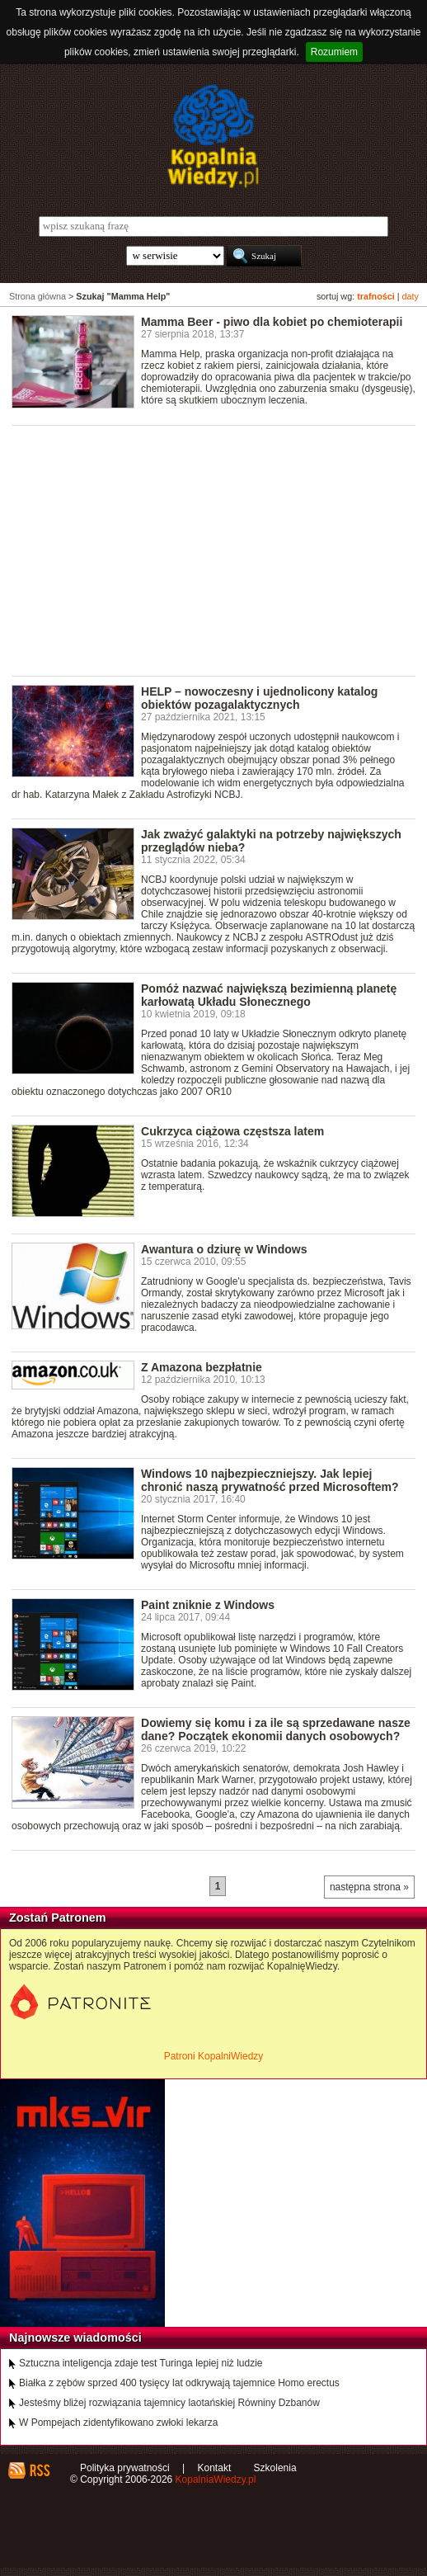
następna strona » (369, 1887)
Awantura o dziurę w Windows (224, 1249)
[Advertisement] (219, 549)
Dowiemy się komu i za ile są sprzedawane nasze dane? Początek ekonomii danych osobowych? (276, 1729)
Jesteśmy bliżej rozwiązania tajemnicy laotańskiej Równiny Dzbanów (169, 2403)
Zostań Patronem (57, 1917)
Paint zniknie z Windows (207, 1604)
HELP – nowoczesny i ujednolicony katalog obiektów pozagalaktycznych (259, 698)
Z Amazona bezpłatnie (201, 1367)
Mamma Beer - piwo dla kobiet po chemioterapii (271, 321)
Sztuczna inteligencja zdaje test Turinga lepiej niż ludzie (141, 2363)
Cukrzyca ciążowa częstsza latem (232, 1131)
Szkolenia (275, 2468)
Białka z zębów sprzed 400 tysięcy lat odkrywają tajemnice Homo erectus (179, 2383)
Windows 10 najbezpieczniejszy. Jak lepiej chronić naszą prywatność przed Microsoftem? (270, 1480)
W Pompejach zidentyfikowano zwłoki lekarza (118, 2422)
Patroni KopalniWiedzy (214, 2056)
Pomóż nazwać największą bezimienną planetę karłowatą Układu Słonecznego (268, 995)
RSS (39, 2470)
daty (410, 296)
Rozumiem (334, 52)
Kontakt (215, 2468)
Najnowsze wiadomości (75, 2337)
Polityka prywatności (125, 2468)
